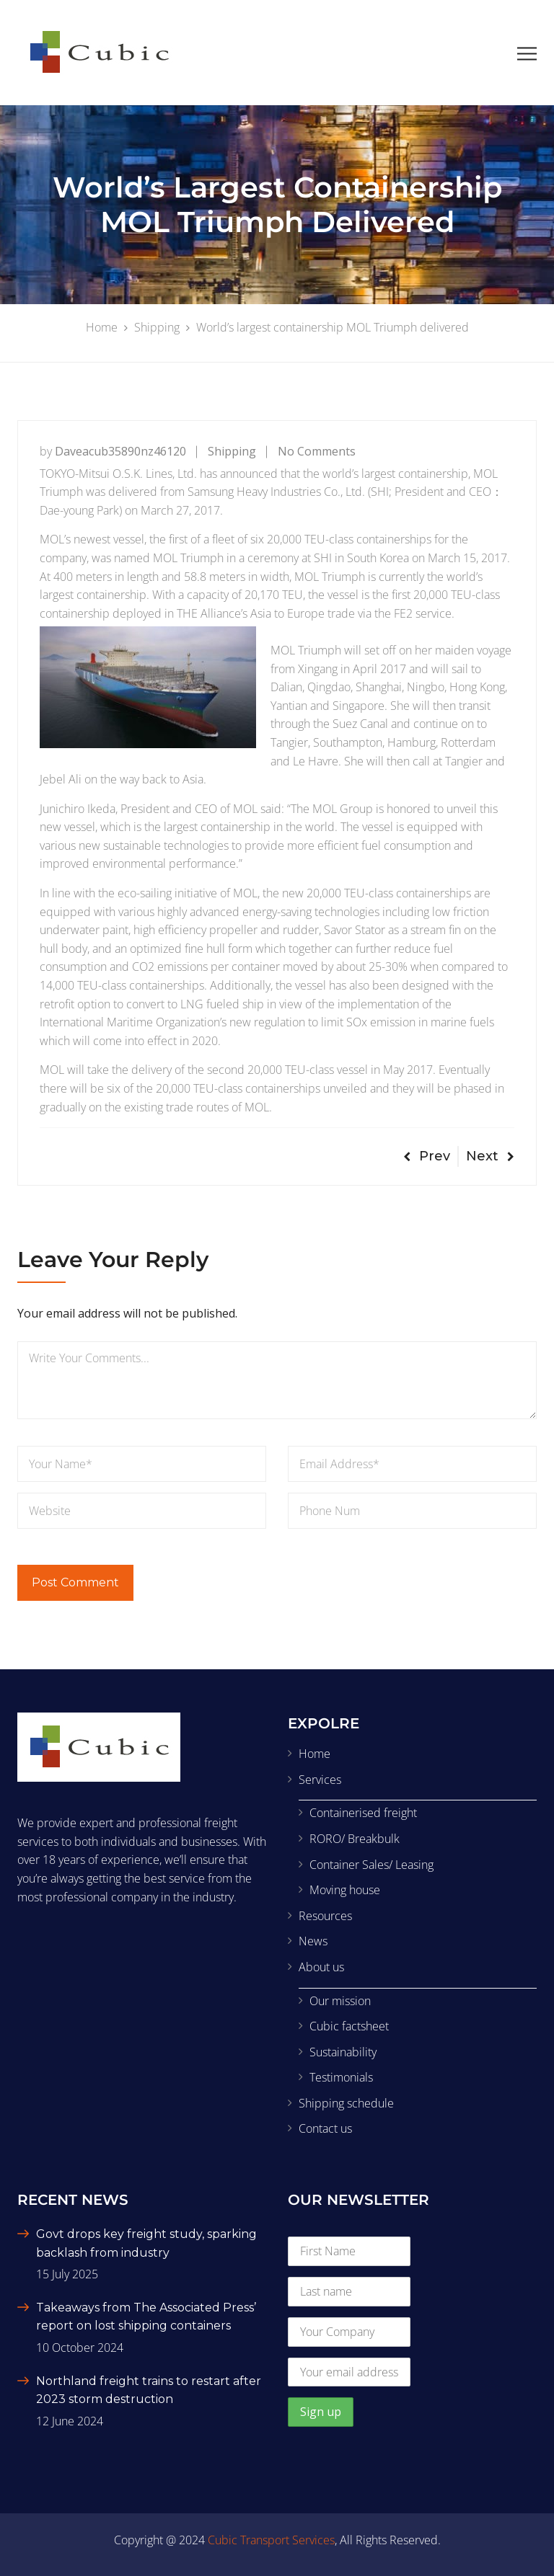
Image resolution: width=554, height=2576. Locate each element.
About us (321, 1967)
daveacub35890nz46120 (120, 451)
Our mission (340, 2001)
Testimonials (341, 2077)
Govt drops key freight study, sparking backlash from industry (146, 2243)
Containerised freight (363, 1813)
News (313, 1941)
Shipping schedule (346, 2103)
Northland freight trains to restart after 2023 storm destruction (148, 2390)
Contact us (325, 2128)
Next (490, 1156)
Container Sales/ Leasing (371, 1865)
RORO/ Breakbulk (354, 1839)
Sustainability (343, 2052)
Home (314, 1754)
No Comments (317, 451)
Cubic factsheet (349, 2026)
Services (320, 1779)
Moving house (344, 1890)
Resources (325, 1916)
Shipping (232, 451)
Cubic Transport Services (271, 2540)
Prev (426, 1156)
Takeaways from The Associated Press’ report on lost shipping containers (146, 2317)
